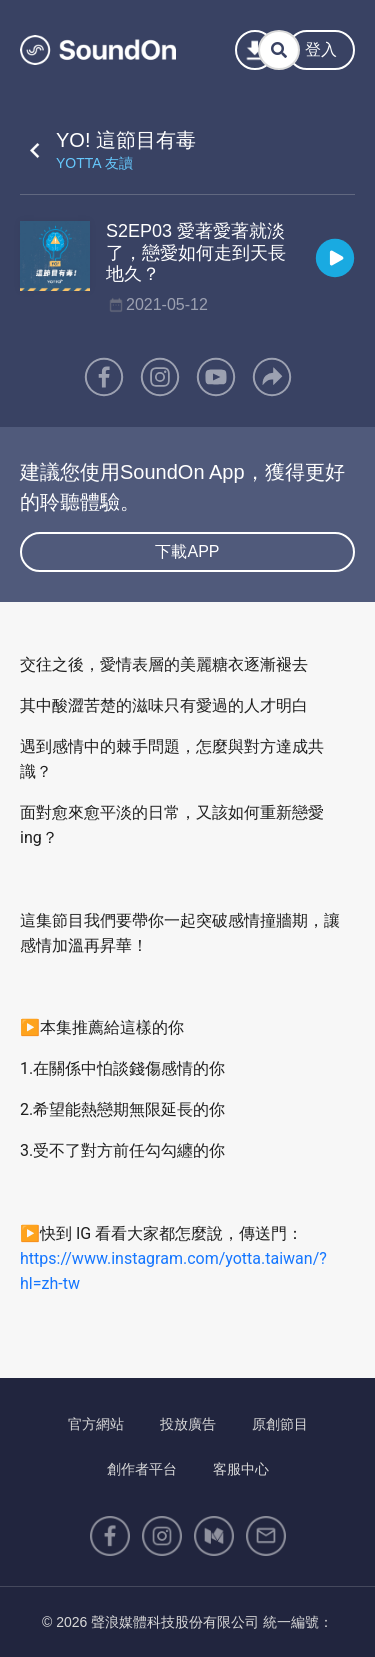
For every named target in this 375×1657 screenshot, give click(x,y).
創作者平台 (142, 1469)
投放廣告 (188, 1424)
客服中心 (241, 1469)
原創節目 (280, 1424)
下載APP (187, 551)
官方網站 (96, 1424)
